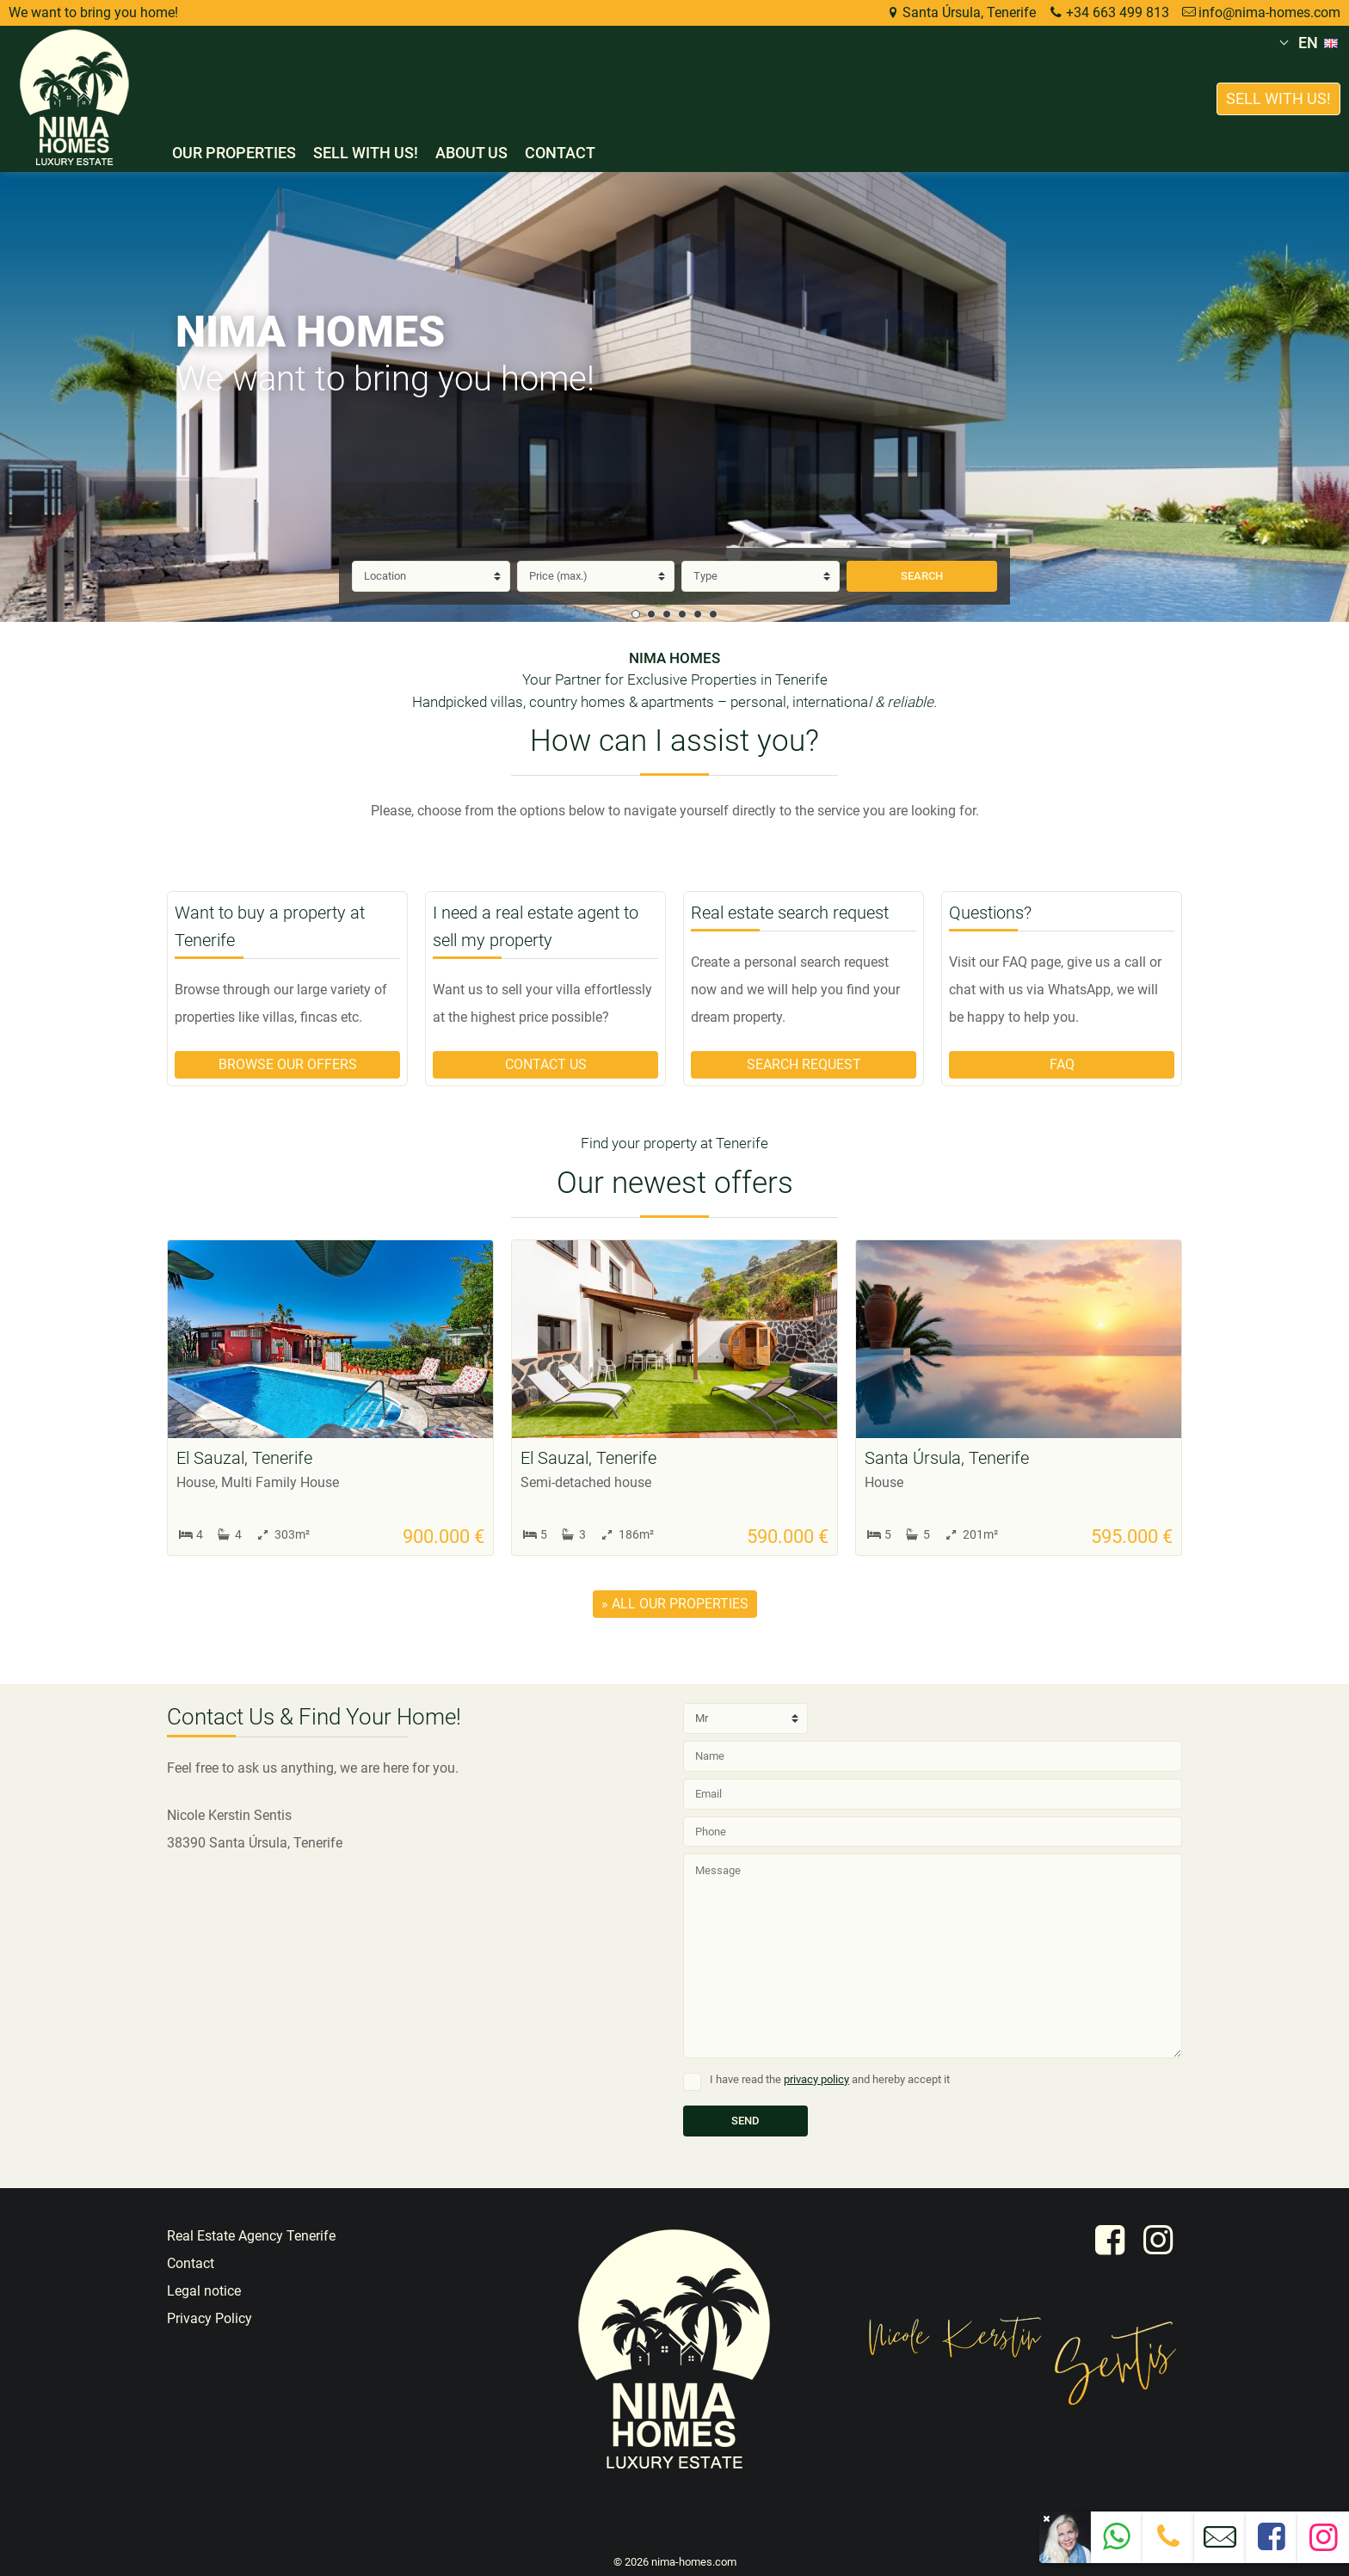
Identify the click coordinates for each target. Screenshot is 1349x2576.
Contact (560, 153)
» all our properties (674, 1603)
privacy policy (816, 2079)
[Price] (596, 576)
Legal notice (204, 2291)
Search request (804, 1064)
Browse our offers (288, 1064)
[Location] (431, 576)
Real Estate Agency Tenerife (251, 2236)
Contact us (546, 1064)
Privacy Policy (209, 2318)
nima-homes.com (693, 2561)
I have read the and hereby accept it (830, 2079)
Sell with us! (365, 153)
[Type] (760, 576)
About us (471, 153)
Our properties (234, 153)
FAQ (1062, 1064)
